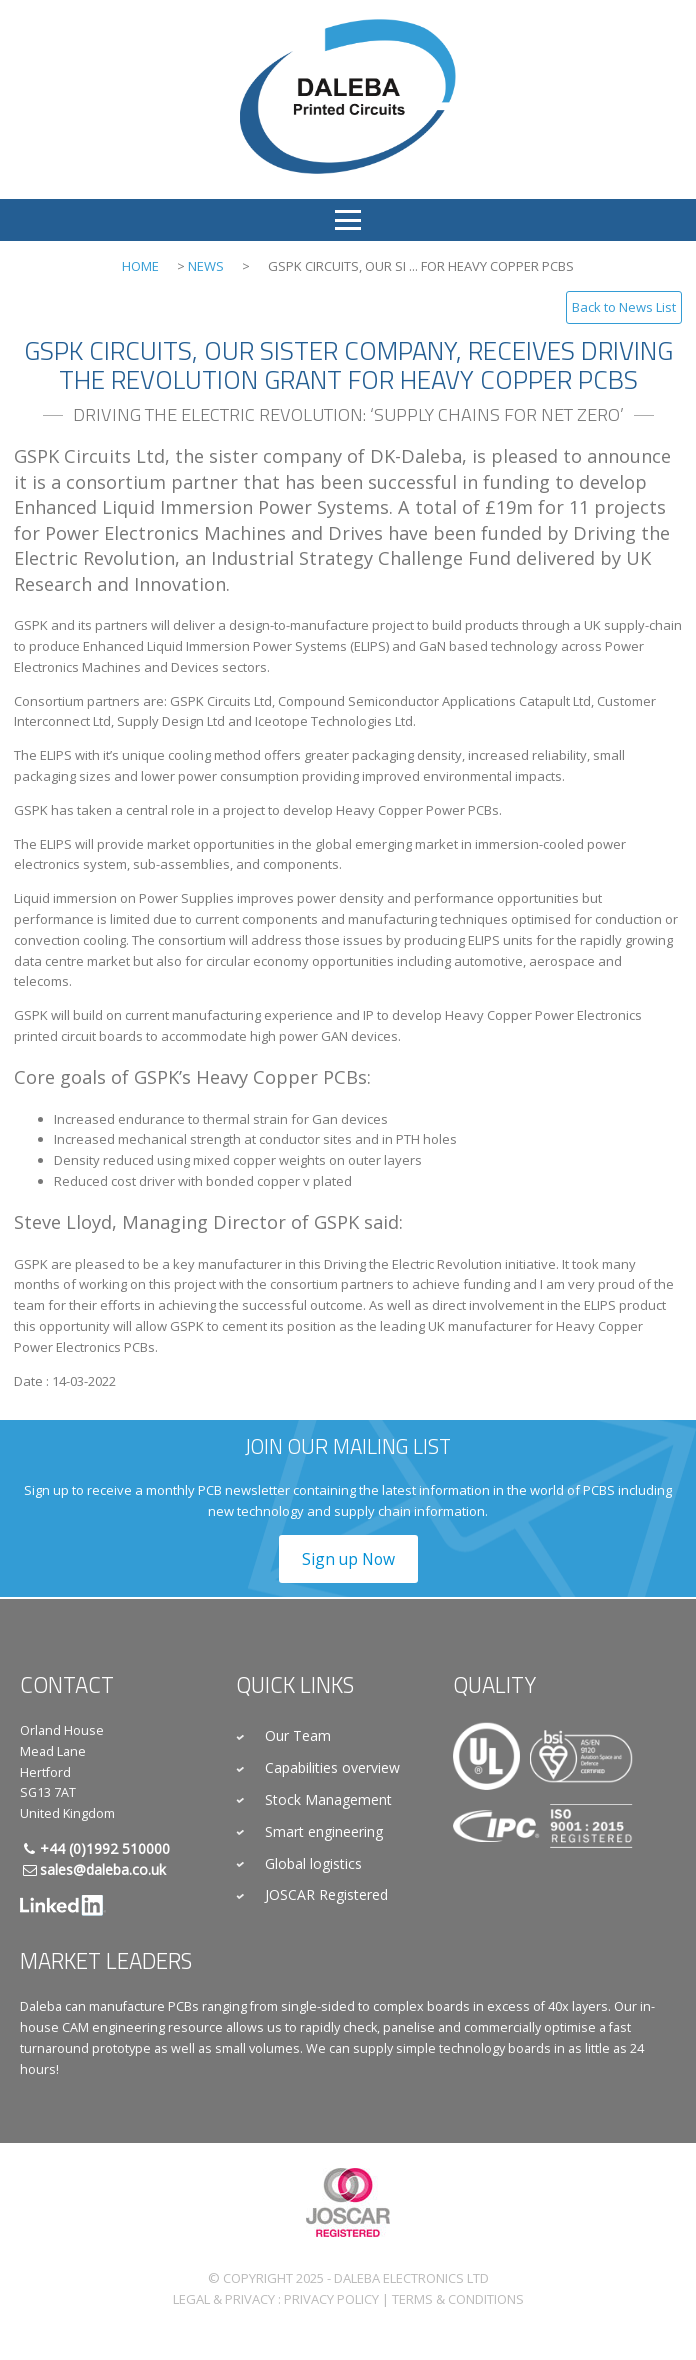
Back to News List (624, 307)
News (206, 266)
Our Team (298, 1735)
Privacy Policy (331, 2299)
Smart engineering (324, 1831)
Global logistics (313, 1863)
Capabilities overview (332, 1767)
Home (140, 266)
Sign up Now (348, 1559)
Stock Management (328, 1799)
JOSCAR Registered (326, 1894)
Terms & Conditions (458, 2299)
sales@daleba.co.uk (103, 1869)
